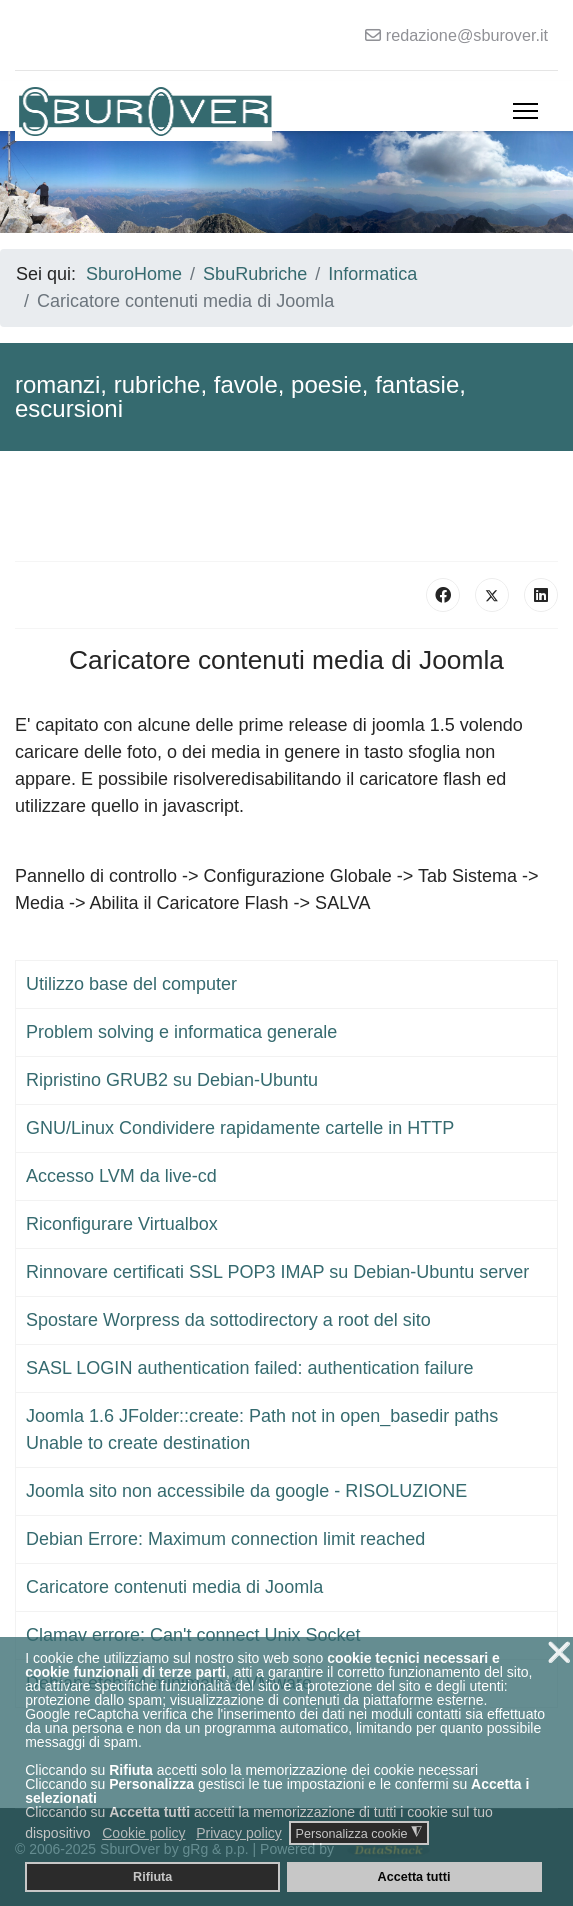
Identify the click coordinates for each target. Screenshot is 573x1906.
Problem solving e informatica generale (181, 1032)
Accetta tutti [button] (414, 1877)
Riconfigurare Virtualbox (122, 1224)
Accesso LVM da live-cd (121, 1176)
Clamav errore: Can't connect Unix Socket (193, 1635)
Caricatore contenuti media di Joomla (174, 1587)
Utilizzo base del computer (131, 984)
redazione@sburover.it (467, 35)
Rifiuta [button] (152, 1877)
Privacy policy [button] (239, 1833)
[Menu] (525, 111)
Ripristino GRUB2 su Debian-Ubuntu (172, 1080)
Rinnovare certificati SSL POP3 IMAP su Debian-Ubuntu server (277, 1272)
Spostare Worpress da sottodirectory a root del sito (228, 1320)
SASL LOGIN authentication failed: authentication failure (250, 1368)
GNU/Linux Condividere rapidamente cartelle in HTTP (240, 1128)
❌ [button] (559, 1652)
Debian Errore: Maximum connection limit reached (225, 1539)
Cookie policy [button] (143, 1833)
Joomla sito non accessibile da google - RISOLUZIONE (246, 1491)
